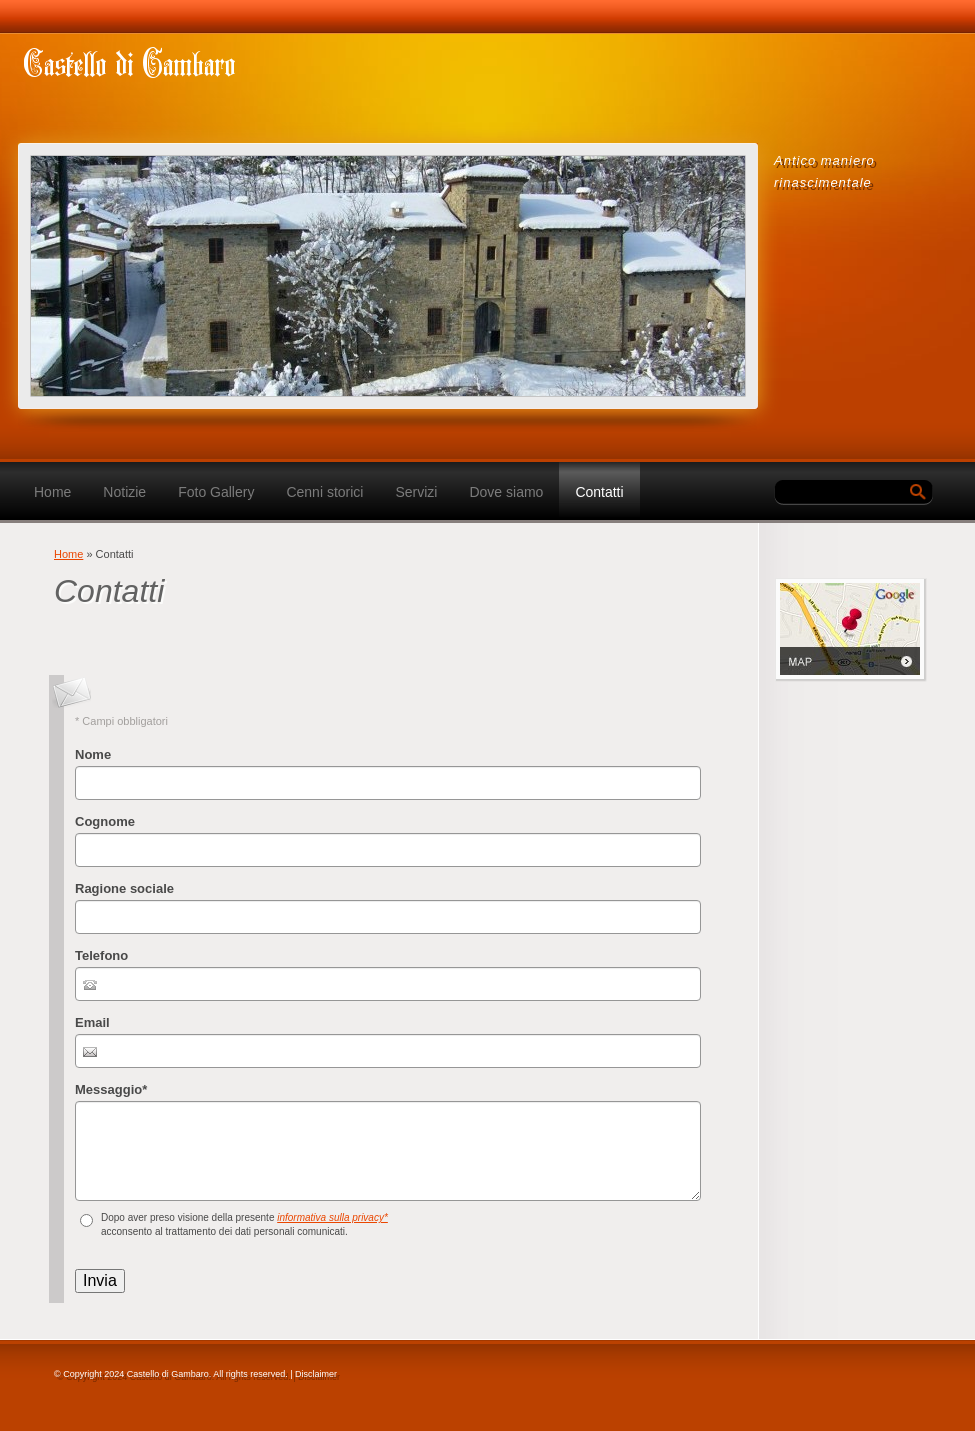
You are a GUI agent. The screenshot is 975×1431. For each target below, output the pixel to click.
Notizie (124, 492)
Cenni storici (324, 492)
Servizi (416, 492)
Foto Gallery (216, 492)
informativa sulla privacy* (332, 1217)
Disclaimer (316, 1374)
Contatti (599, 492)
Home (52, 492)
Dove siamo (506, 492)
